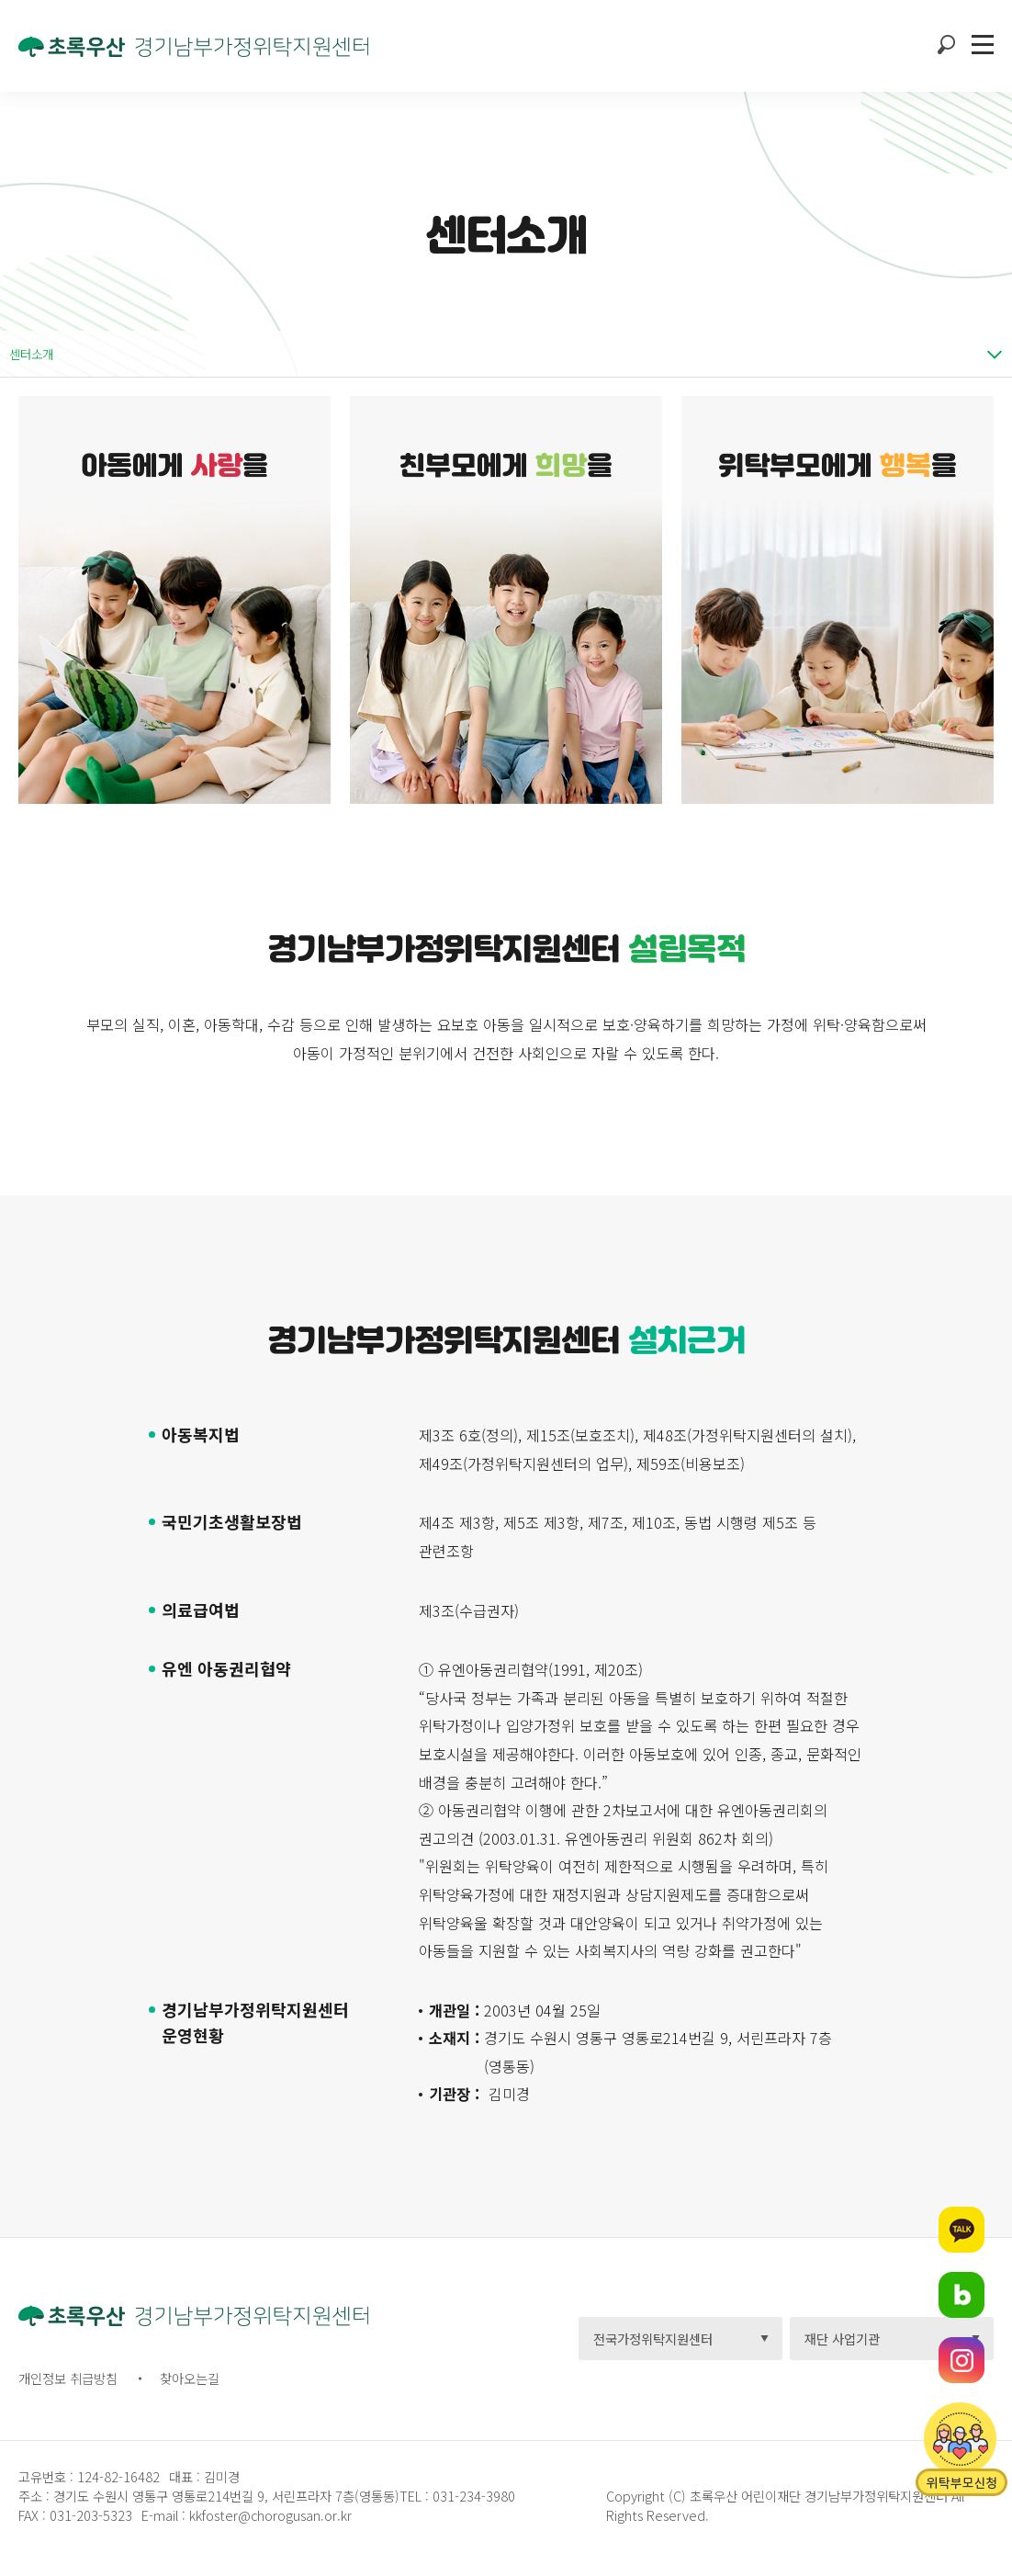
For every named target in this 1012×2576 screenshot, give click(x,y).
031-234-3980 (472, 2495)
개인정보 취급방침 (68, 2378)
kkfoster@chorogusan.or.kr (270, 2515)
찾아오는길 (189, 2378)
